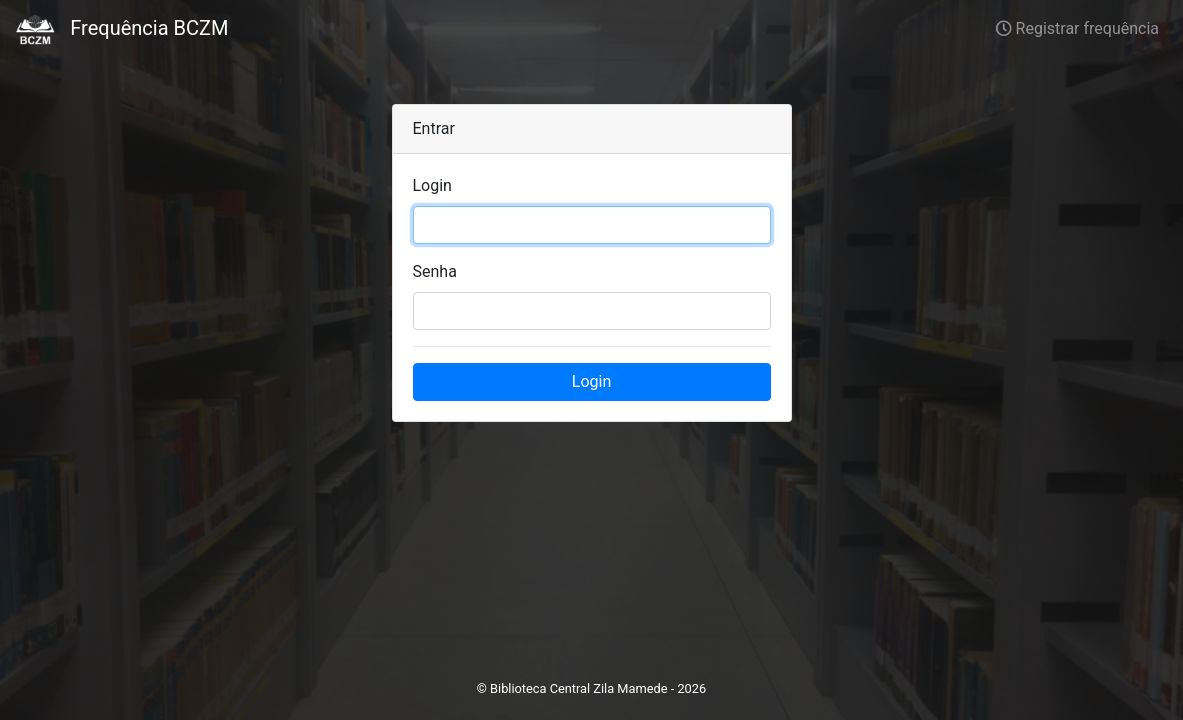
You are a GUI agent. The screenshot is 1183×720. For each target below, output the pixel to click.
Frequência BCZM (122, 30)
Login (432, 185)
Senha (435, 271)
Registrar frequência (1077, 28)
